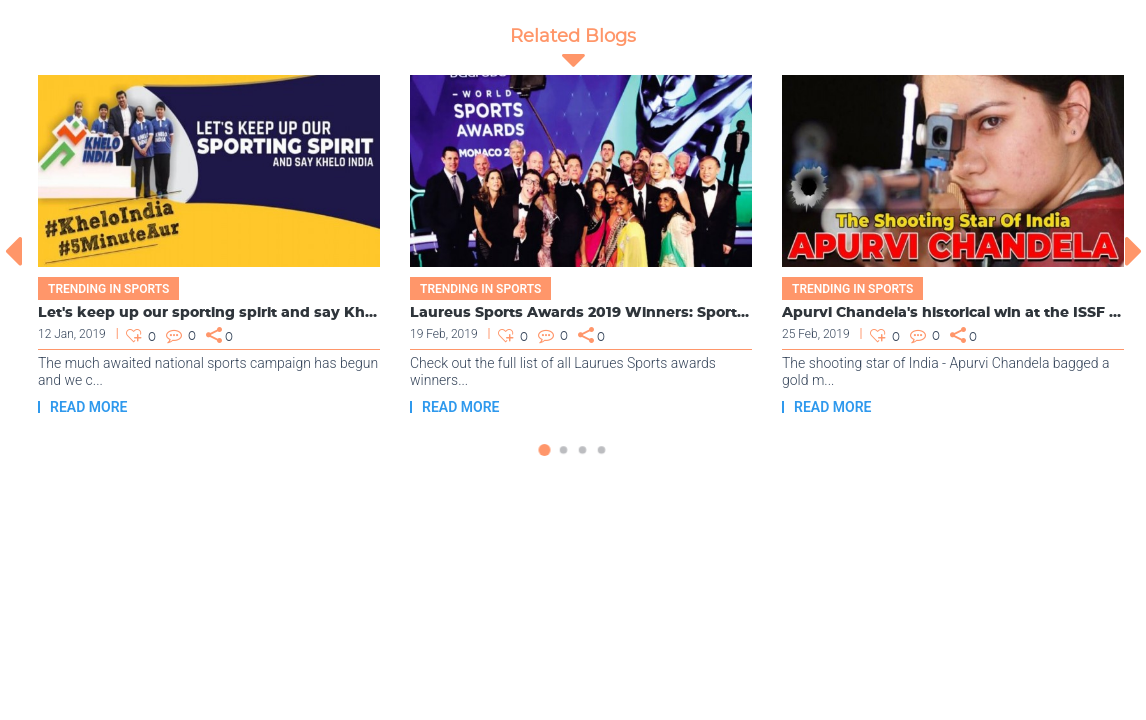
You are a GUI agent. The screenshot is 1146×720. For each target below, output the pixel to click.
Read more (88, 407)
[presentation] (12, 251)
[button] (544, 460)
